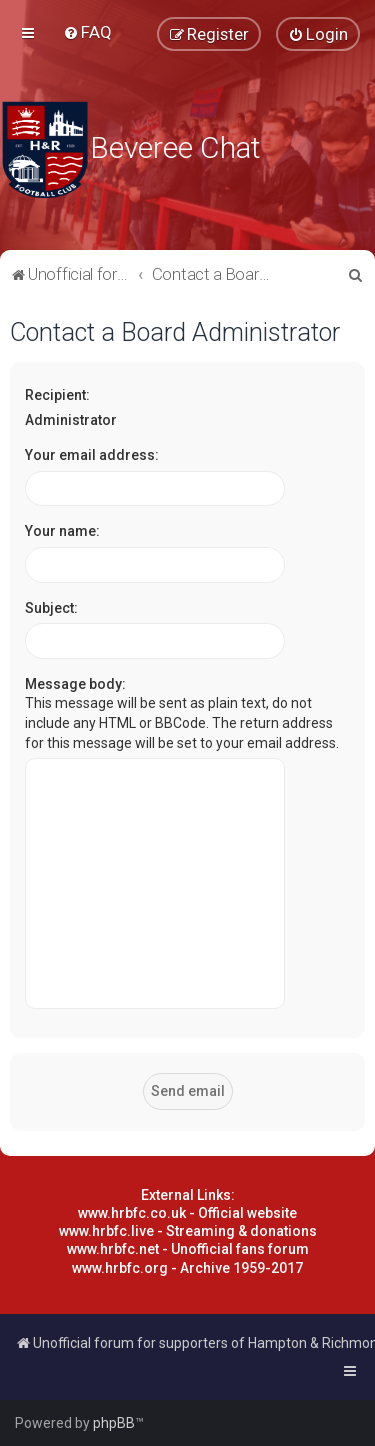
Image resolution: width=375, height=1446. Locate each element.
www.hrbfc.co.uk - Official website (187, 1213)
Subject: (51, 608)
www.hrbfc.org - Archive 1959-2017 (187, 1268)
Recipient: (57, 395)
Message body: (75, 684)
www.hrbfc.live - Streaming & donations (188, 1231)
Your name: (62, 531)
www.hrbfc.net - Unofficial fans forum (188, 1249)
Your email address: (92, 455)
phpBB (114, 1423)
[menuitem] (87, 32)
